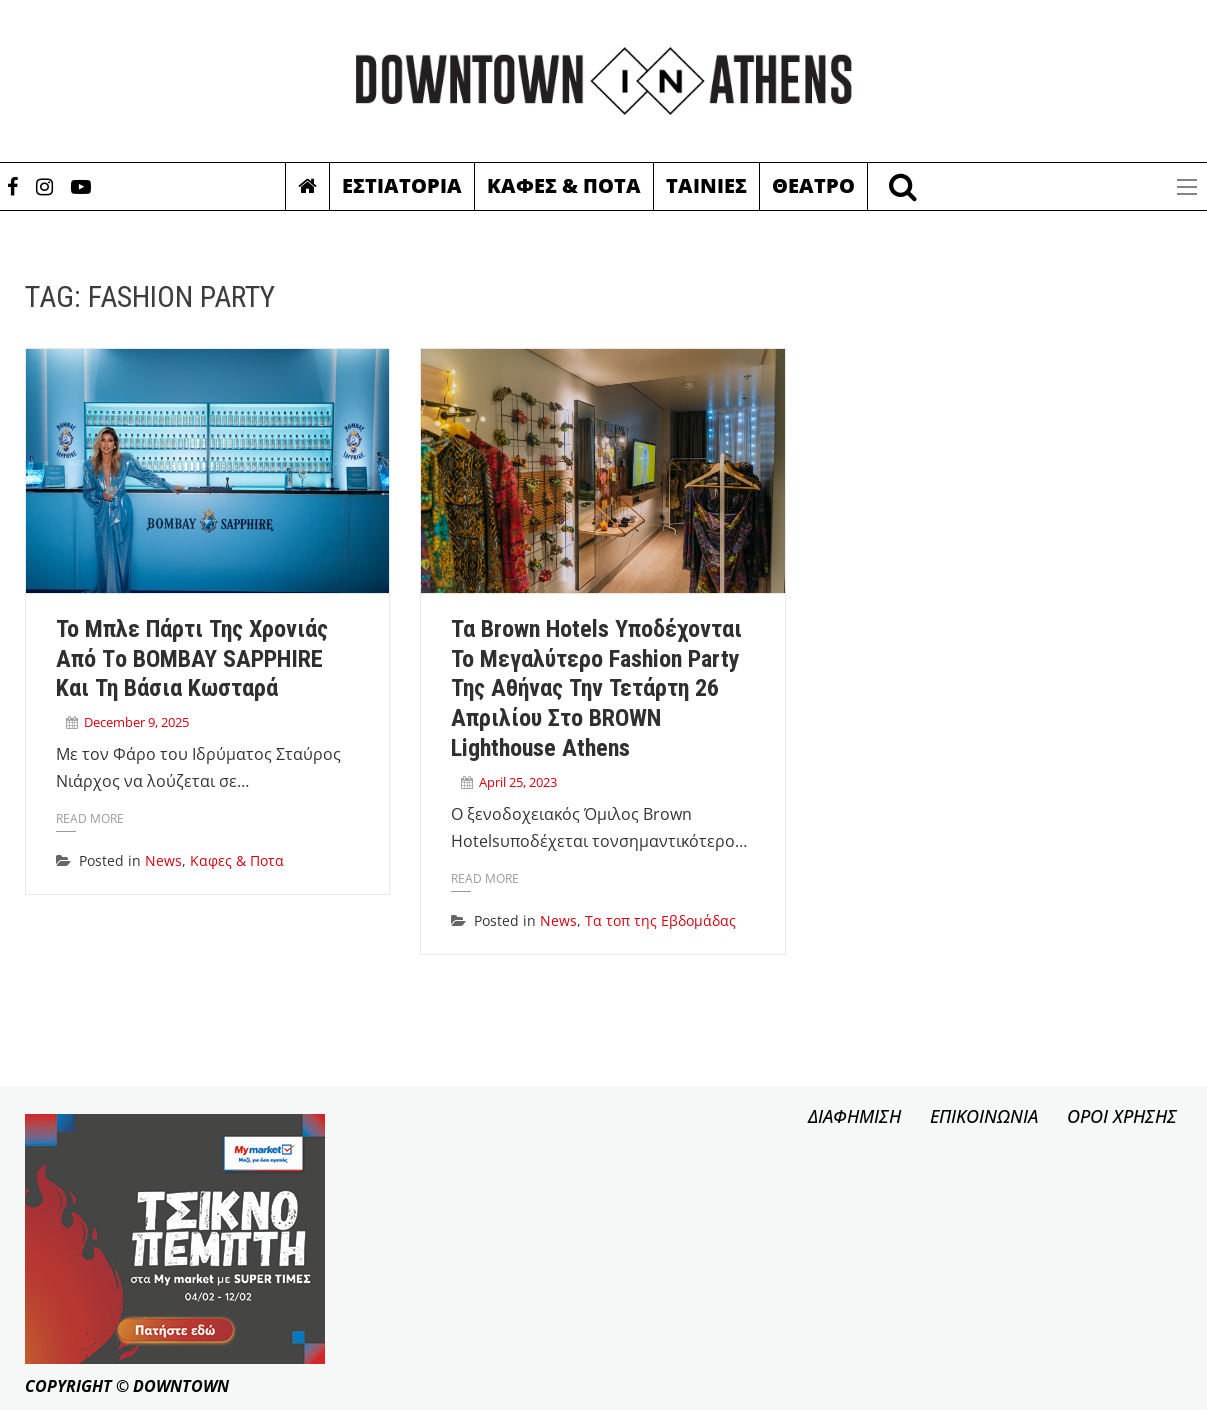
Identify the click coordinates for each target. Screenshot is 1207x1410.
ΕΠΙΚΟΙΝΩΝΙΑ (984, 1116)
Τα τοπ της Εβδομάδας (660, 920)
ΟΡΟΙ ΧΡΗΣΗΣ (1122, 1116)
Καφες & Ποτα (564, 185)
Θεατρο (813, 185)
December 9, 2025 (136, 722)
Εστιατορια (402, 185)
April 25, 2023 (518, 782)
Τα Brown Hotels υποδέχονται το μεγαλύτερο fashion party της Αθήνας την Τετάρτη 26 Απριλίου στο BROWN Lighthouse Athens (596, 688)
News (163, 860)
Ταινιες (706, 185)
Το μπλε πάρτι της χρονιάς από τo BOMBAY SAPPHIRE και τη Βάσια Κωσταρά (192, 659)
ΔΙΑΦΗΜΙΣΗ (854, 1116)
